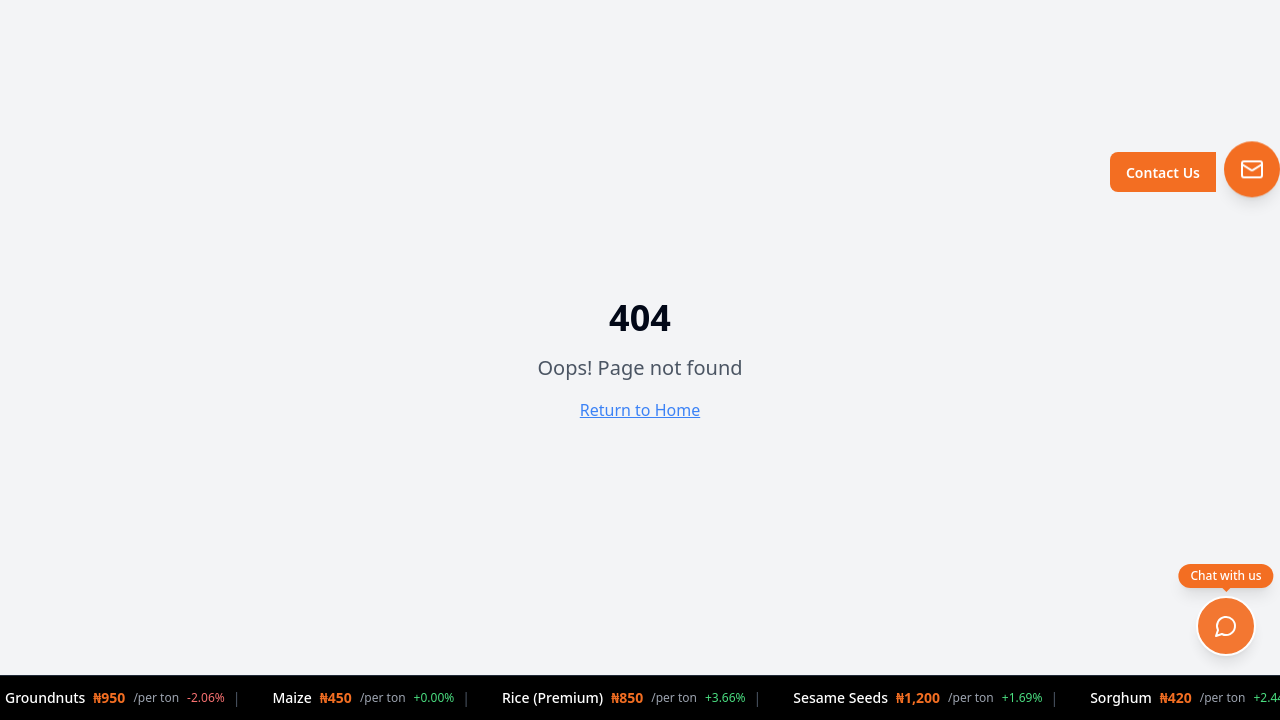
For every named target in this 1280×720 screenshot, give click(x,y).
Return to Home (640, 410)
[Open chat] (1226, 626)
